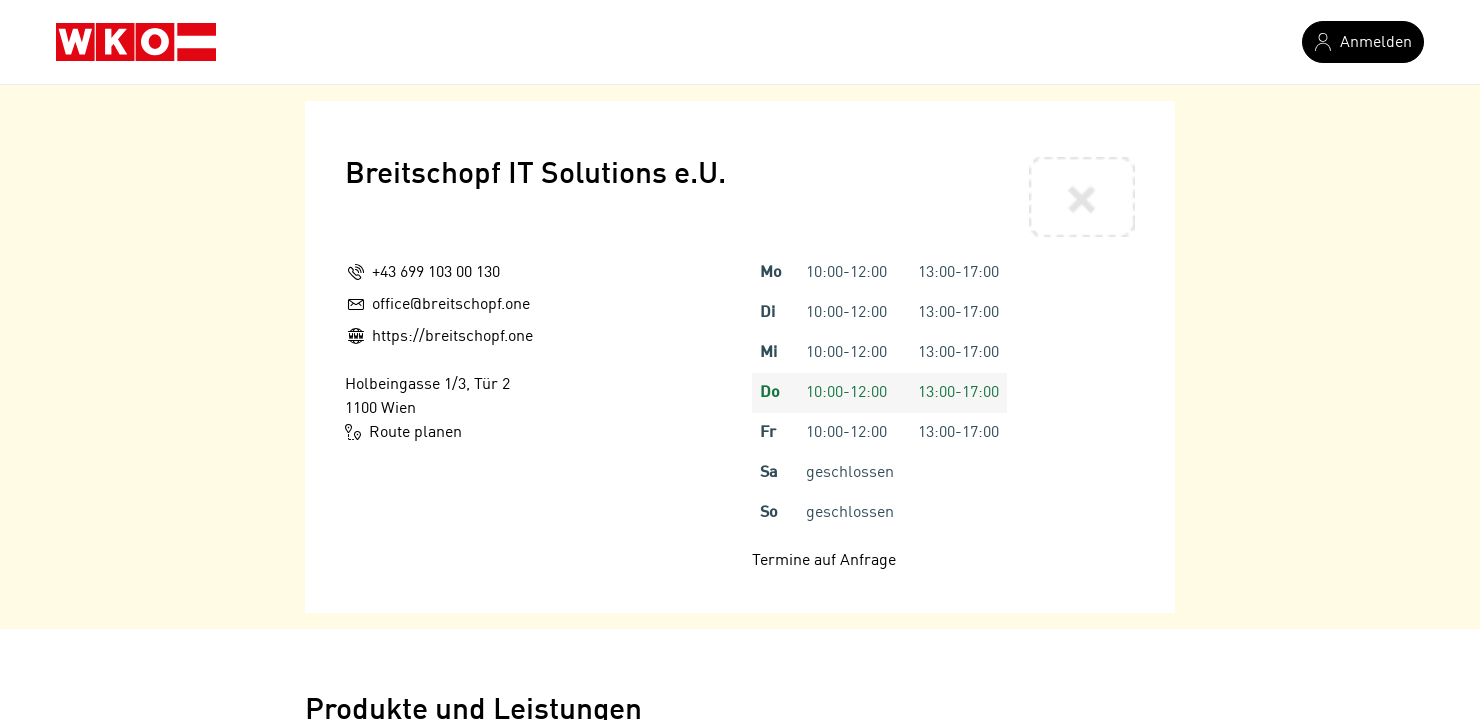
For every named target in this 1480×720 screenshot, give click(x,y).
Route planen (403, 432)
